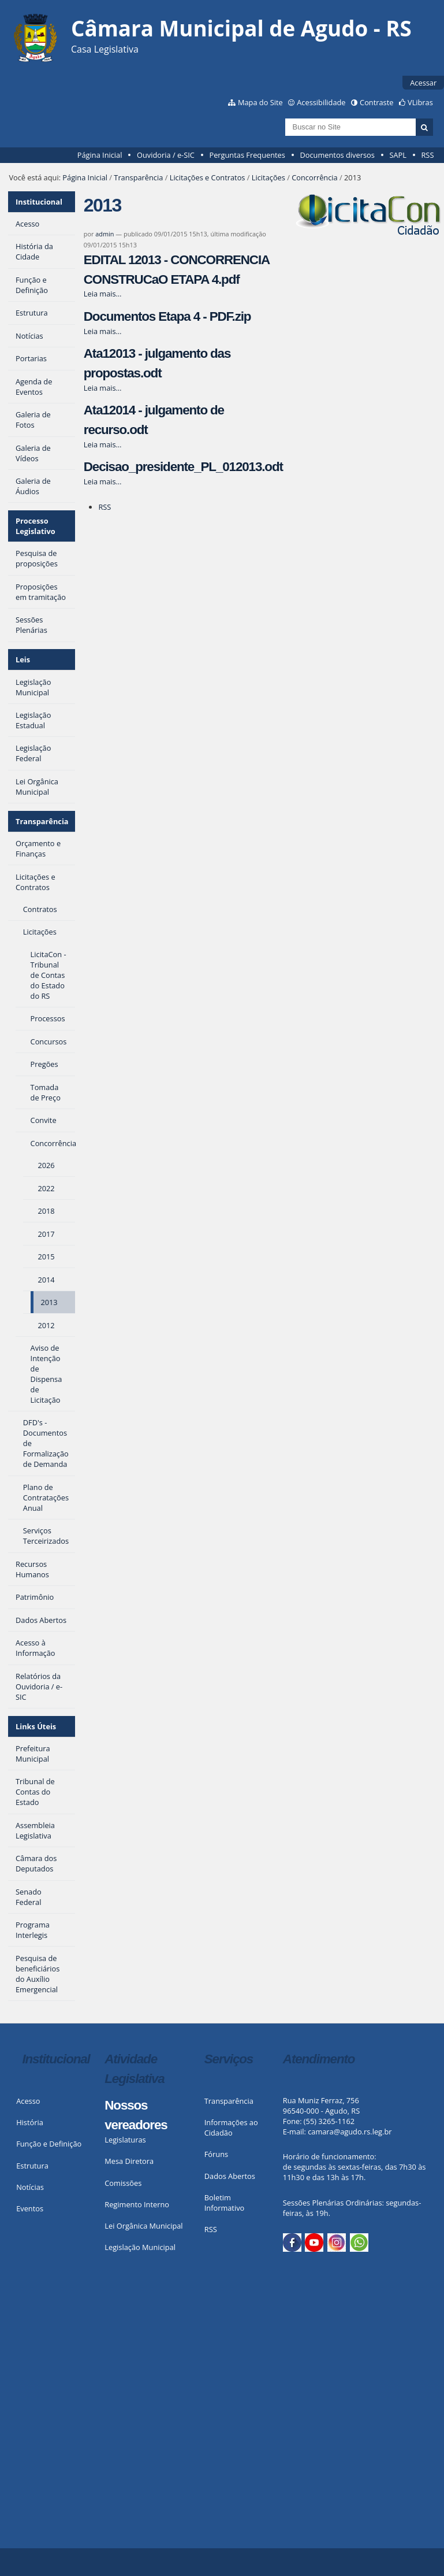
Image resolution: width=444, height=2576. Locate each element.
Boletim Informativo (224, 2202)
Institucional (39, 202)
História (29, 2122)
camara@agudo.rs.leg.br (349, 2131)
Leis (23, 659)
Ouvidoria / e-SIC (166, 155)
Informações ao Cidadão (231, 2127)
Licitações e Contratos (207, 177)
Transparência (138, 177)
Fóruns (216, 2154)
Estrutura (32, 2165)
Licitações (268, 177)
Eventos (29, 2208)
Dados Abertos (229, 2176)
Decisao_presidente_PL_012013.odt (183, 466)
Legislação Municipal (140, 2247)
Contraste (376, 102)
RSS (427, 155)
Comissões (123, 2183)
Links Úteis (36, 1726)
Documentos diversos (337, 155)
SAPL (397, 155)
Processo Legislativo (35, 526)
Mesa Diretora (129, 2161)
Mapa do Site (260, 102)
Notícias (30, 2187)
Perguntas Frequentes (247, 155)
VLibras (420, 102)
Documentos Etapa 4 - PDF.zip (167, 316)
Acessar (423, 82)
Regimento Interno (137, 2204)
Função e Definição (48, 2143)
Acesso (28, 2101)
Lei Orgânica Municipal (143, 2226)
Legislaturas (125, 2139)
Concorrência (314, 177)
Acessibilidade (321, 102)
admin (104, 233)
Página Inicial (99, 155)
